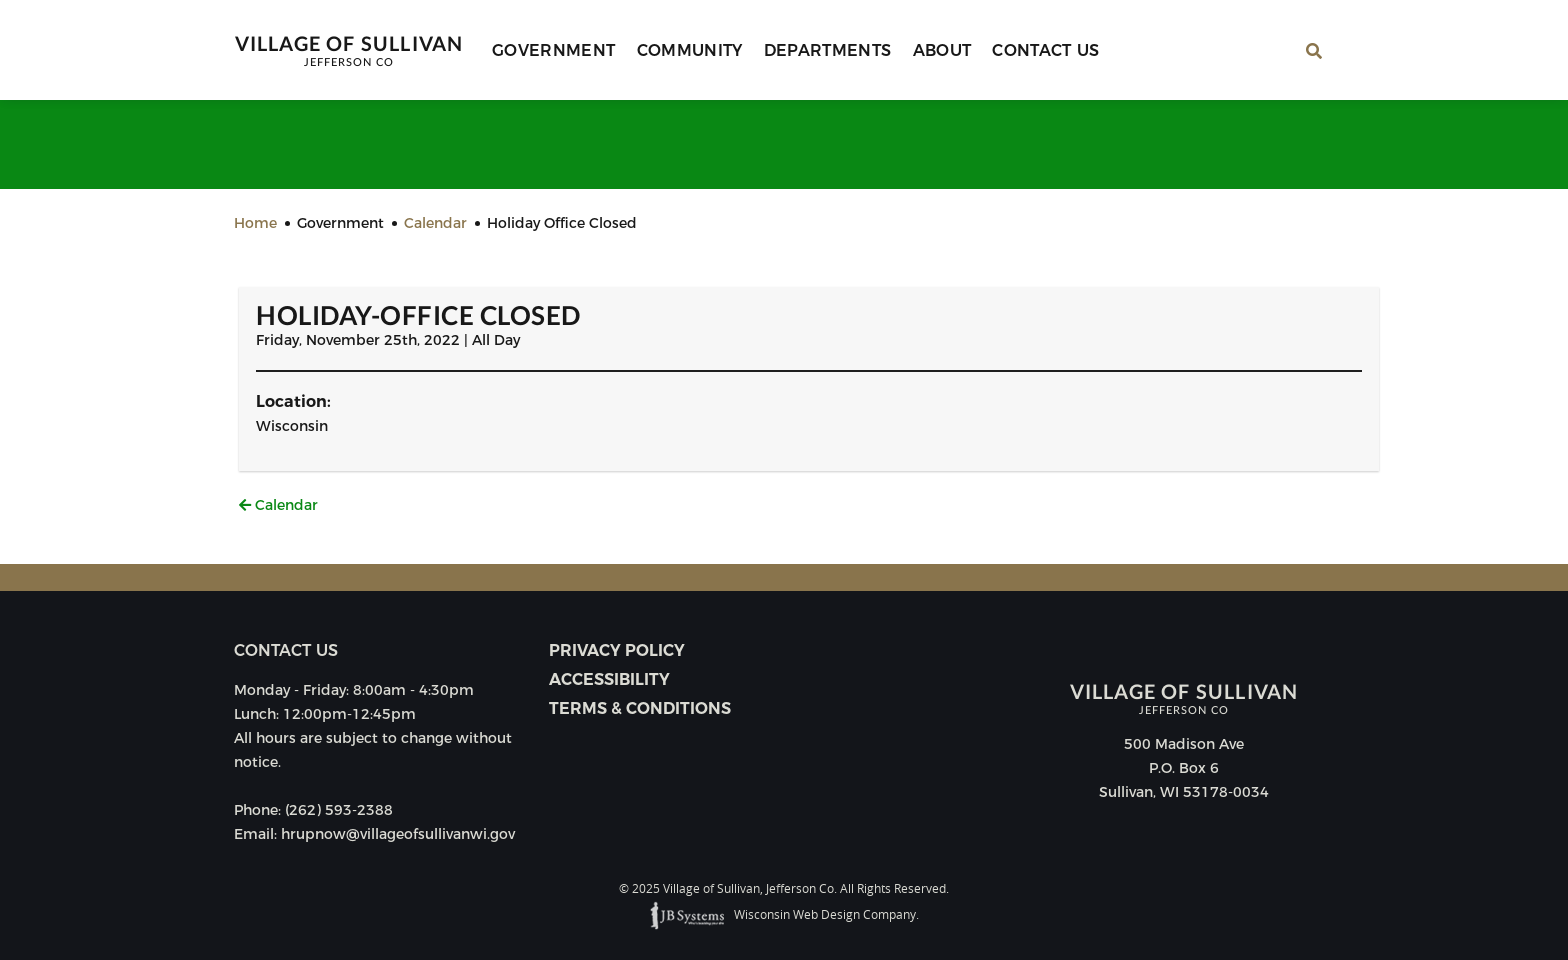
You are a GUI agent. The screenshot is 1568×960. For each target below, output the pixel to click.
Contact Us (1046, 50)
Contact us (286, 650)
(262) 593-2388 (339, 810)
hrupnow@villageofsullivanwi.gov (398, 834)
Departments (828, 50)
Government (554, 50)
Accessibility (609, 679)
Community (690, 50)
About (942, 50)
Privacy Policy (617, 650)
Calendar (278, 505)
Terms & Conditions (640, 708)
